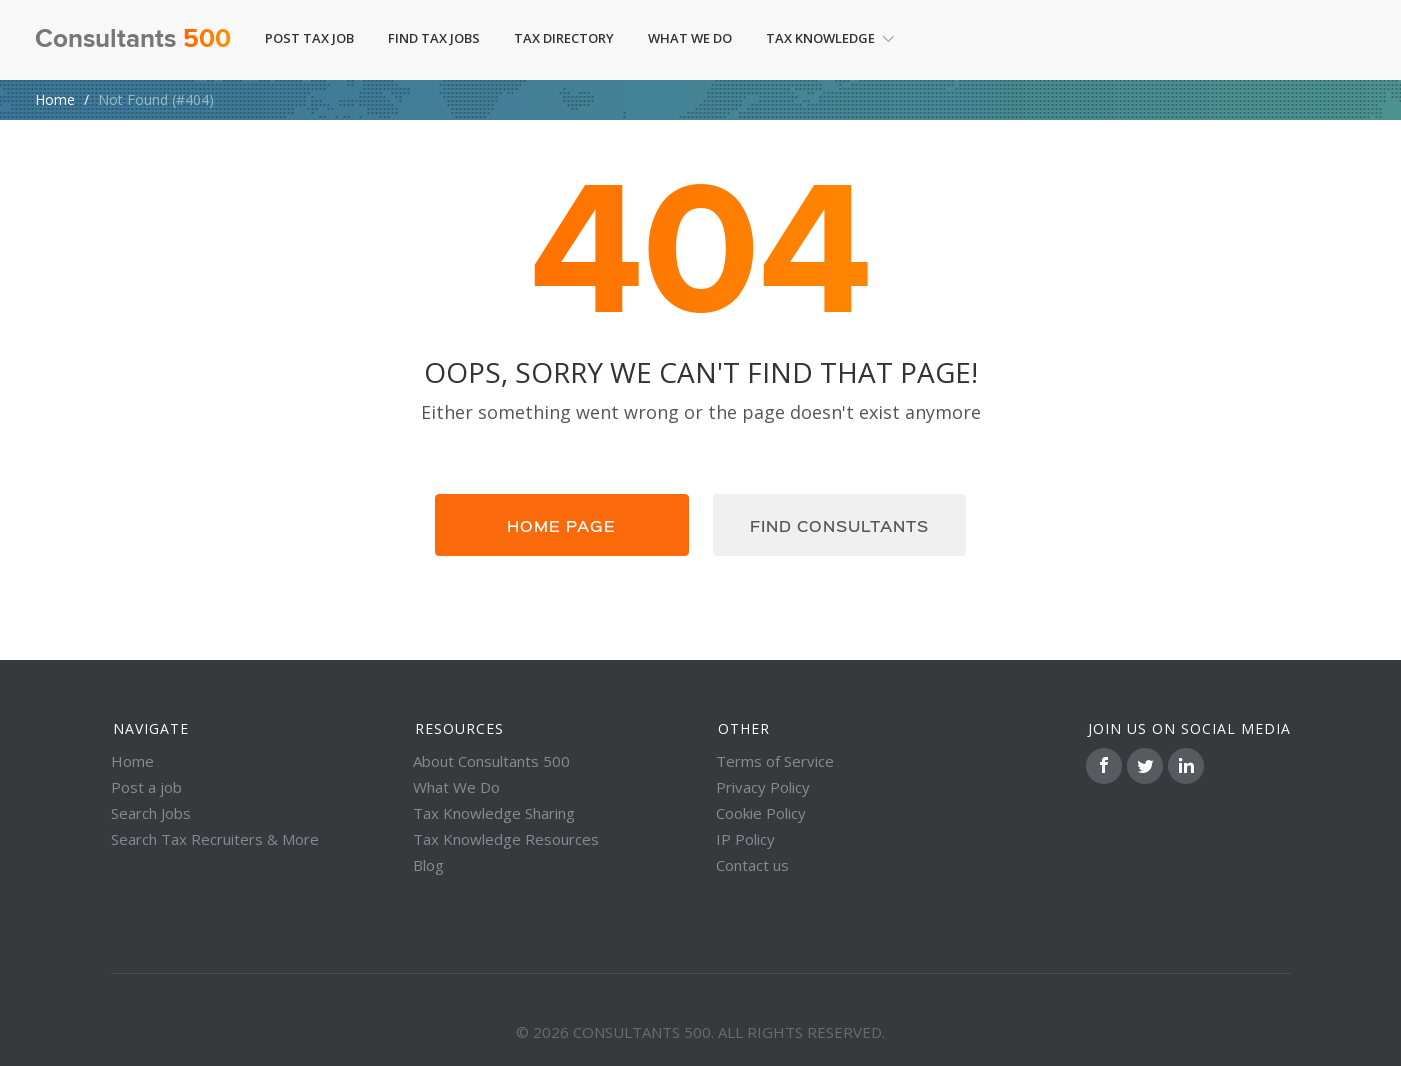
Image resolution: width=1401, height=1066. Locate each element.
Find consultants (839, 525)
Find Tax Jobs (434, 38)
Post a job (146, 787)
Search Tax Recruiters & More (215, 839)
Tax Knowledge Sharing (494, 813)
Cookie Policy (761, 813)
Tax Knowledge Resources (506, 839)
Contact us (752, 865)
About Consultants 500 (491, 761)
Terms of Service (775, 761)
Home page (561, 525)
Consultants (133, 40)
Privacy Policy (763, 787)
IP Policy (745, 839)
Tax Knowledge (830, 38)
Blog (428, 865)
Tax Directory (564, 38)
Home (55, 99)
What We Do (690, 38)
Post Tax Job (309, 38)
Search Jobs (151, 813)
